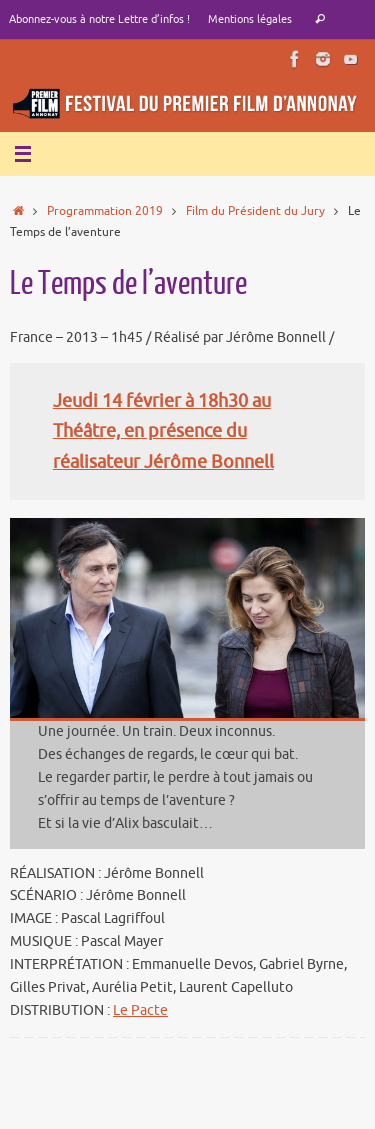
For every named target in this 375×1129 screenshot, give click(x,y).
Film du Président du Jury (255, 211)
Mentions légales (250, 19)
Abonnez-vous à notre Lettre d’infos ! (99, 19)
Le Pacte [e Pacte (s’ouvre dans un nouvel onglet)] (140, 1010)
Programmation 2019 (105, 211)
